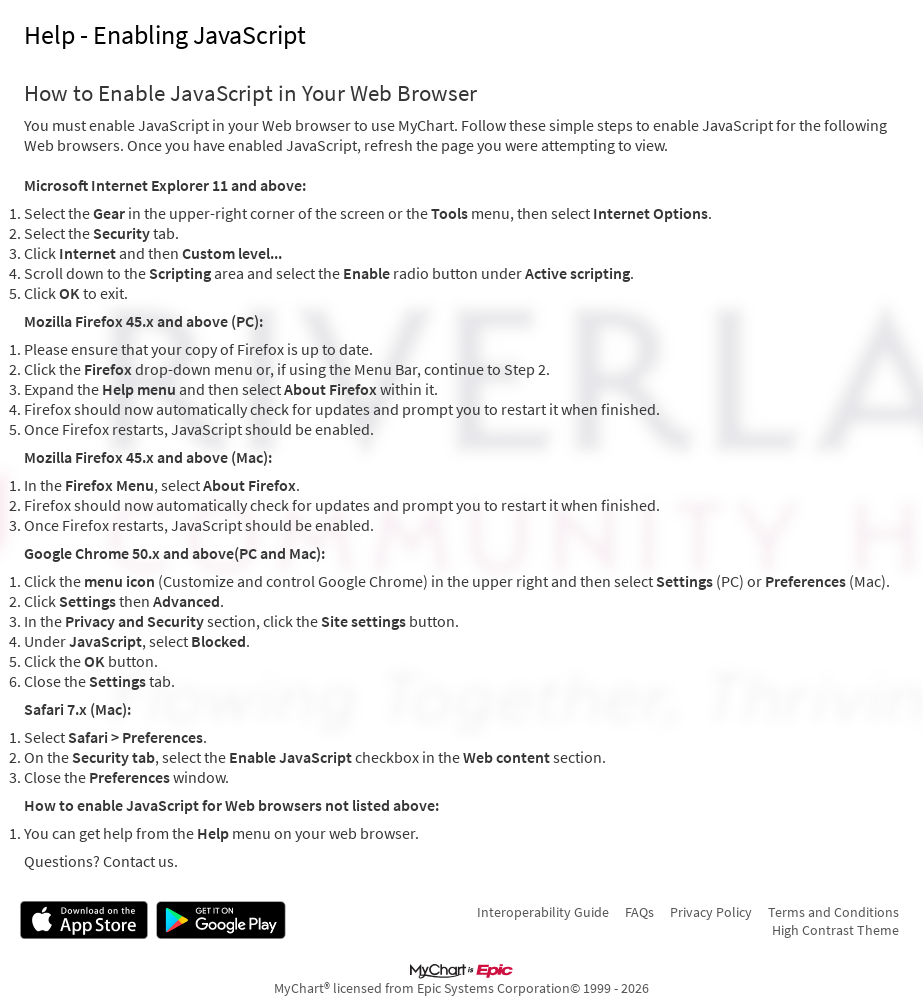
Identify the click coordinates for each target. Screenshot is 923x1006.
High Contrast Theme (835, 930)
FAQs (639, 912)
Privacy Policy (711, 912)
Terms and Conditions (833, 912)
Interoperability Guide (543, 912)
